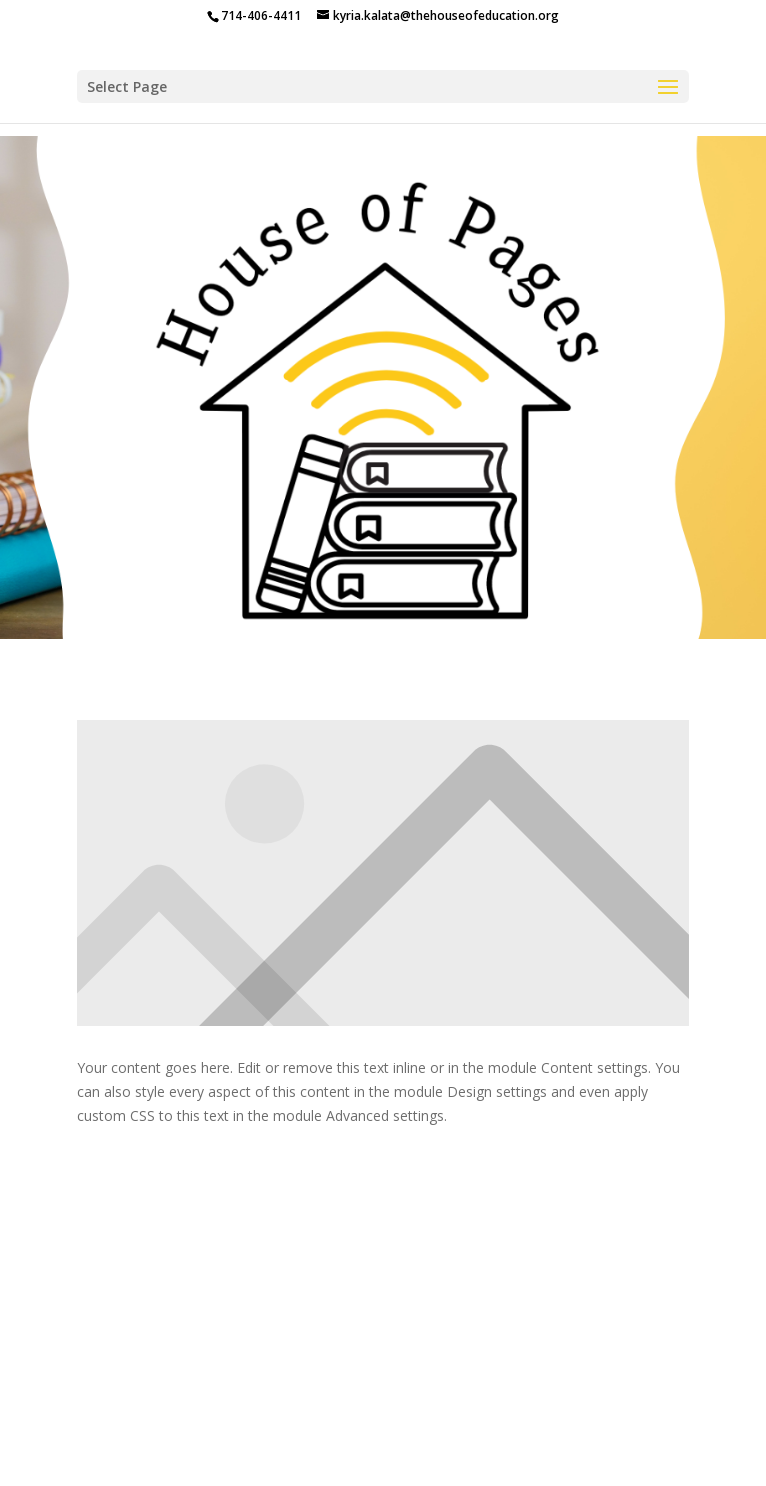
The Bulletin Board (325, 1438)
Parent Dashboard (170, 1438)
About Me (448, 1415)
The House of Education (209, 1415)
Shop (434, 1438)
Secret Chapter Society (558, 1438)
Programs (354, 1415)
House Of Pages (563, 1415)
